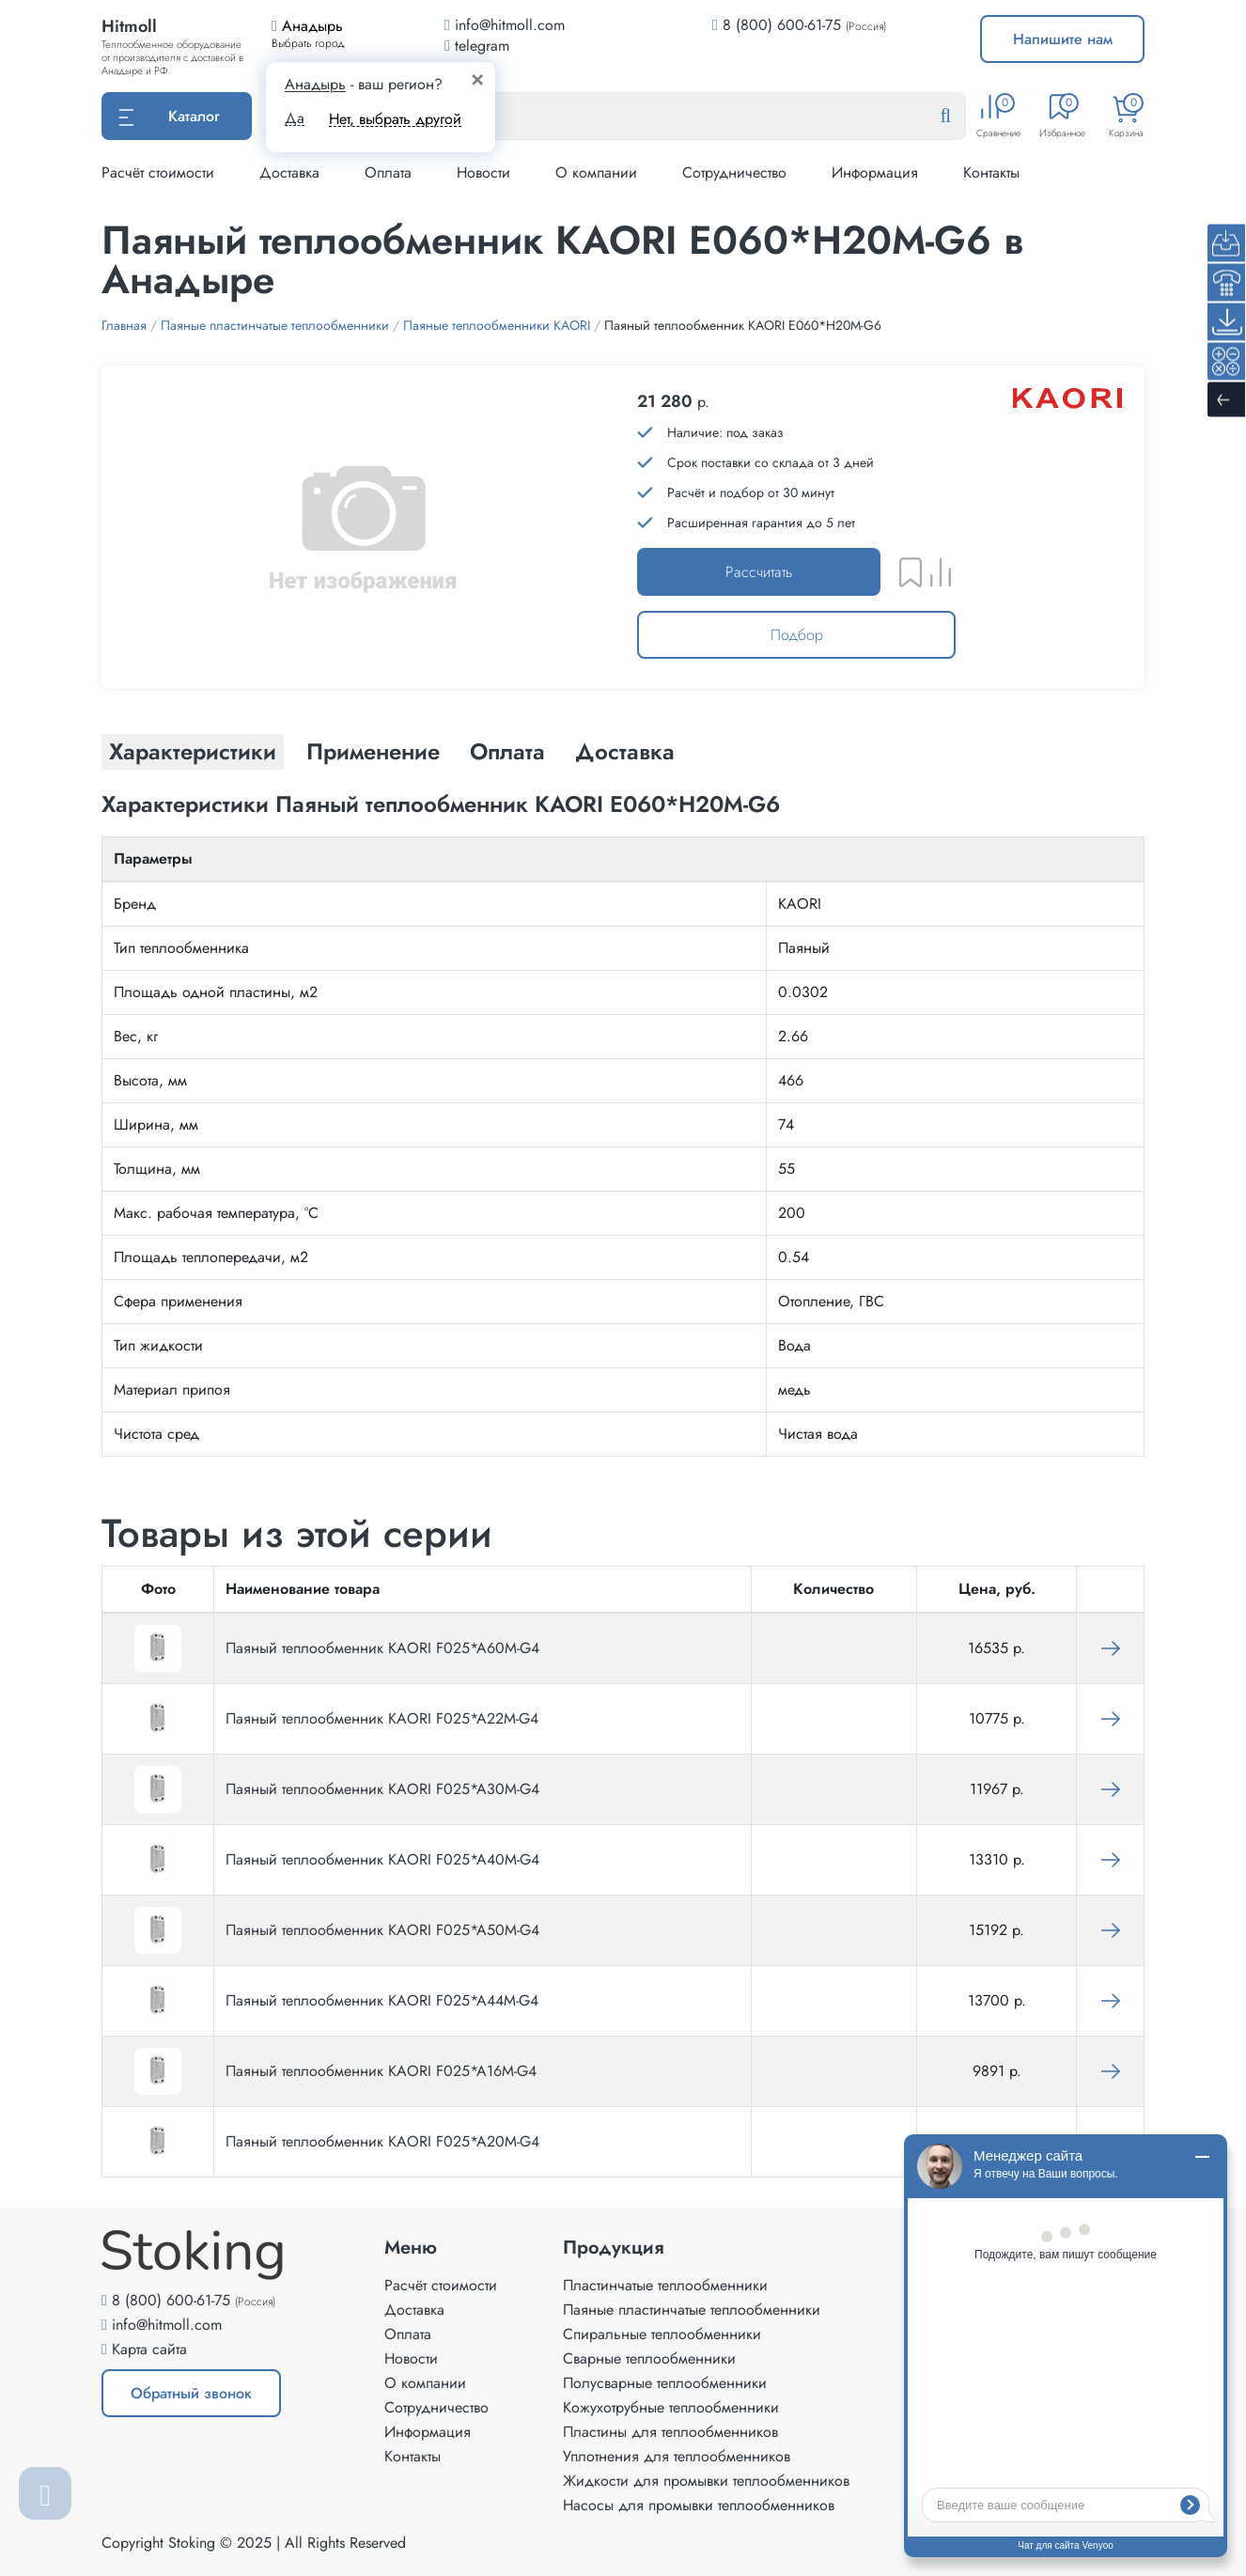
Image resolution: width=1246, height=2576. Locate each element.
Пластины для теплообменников (670, 2432)
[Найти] (960, 116)
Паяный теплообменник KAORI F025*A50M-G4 (382, 1930)
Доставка (289, 172)
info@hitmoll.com (167, 2324)
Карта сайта (149, 2349)
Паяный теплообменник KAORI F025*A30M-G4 (382, 1789)
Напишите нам (1063, 39)
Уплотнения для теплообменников (676, 2456)
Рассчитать (758, 572)
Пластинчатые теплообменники (665, 2285)
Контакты (991, 172)
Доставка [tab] (625, 751)
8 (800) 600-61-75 (782, 25)
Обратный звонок (191, 2393)
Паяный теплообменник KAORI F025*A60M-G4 (382, 1648)
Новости (483, 172)
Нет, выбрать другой (395, 119)
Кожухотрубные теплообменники (671, 2407)
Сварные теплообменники (649, 2358)
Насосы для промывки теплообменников (698, 2505)
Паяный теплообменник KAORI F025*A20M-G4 (382, 2141)
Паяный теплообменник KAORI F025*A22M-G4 (382, 1718)
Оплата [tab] (507, 751)
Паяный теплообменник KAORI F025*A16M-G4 (381, 2071)
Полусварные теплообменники (665, 2383)
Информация (875, 172)
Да (294, 118)
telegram (476, 45)
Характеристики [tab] (192, 751)
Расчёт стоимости (157, 172)
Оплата (388, 172)
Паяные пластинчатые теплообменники (691, 2309)
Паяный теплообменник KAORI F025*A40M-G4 (382, 1859)
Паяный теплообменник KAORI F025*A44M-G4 (382, 2000)
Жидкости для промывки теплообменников (706, 2480)
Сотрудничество (734, 172)
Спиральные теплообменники (662, 2334)
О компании (596, 172)
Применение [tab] (373, 751)
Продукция (613, 2248)
